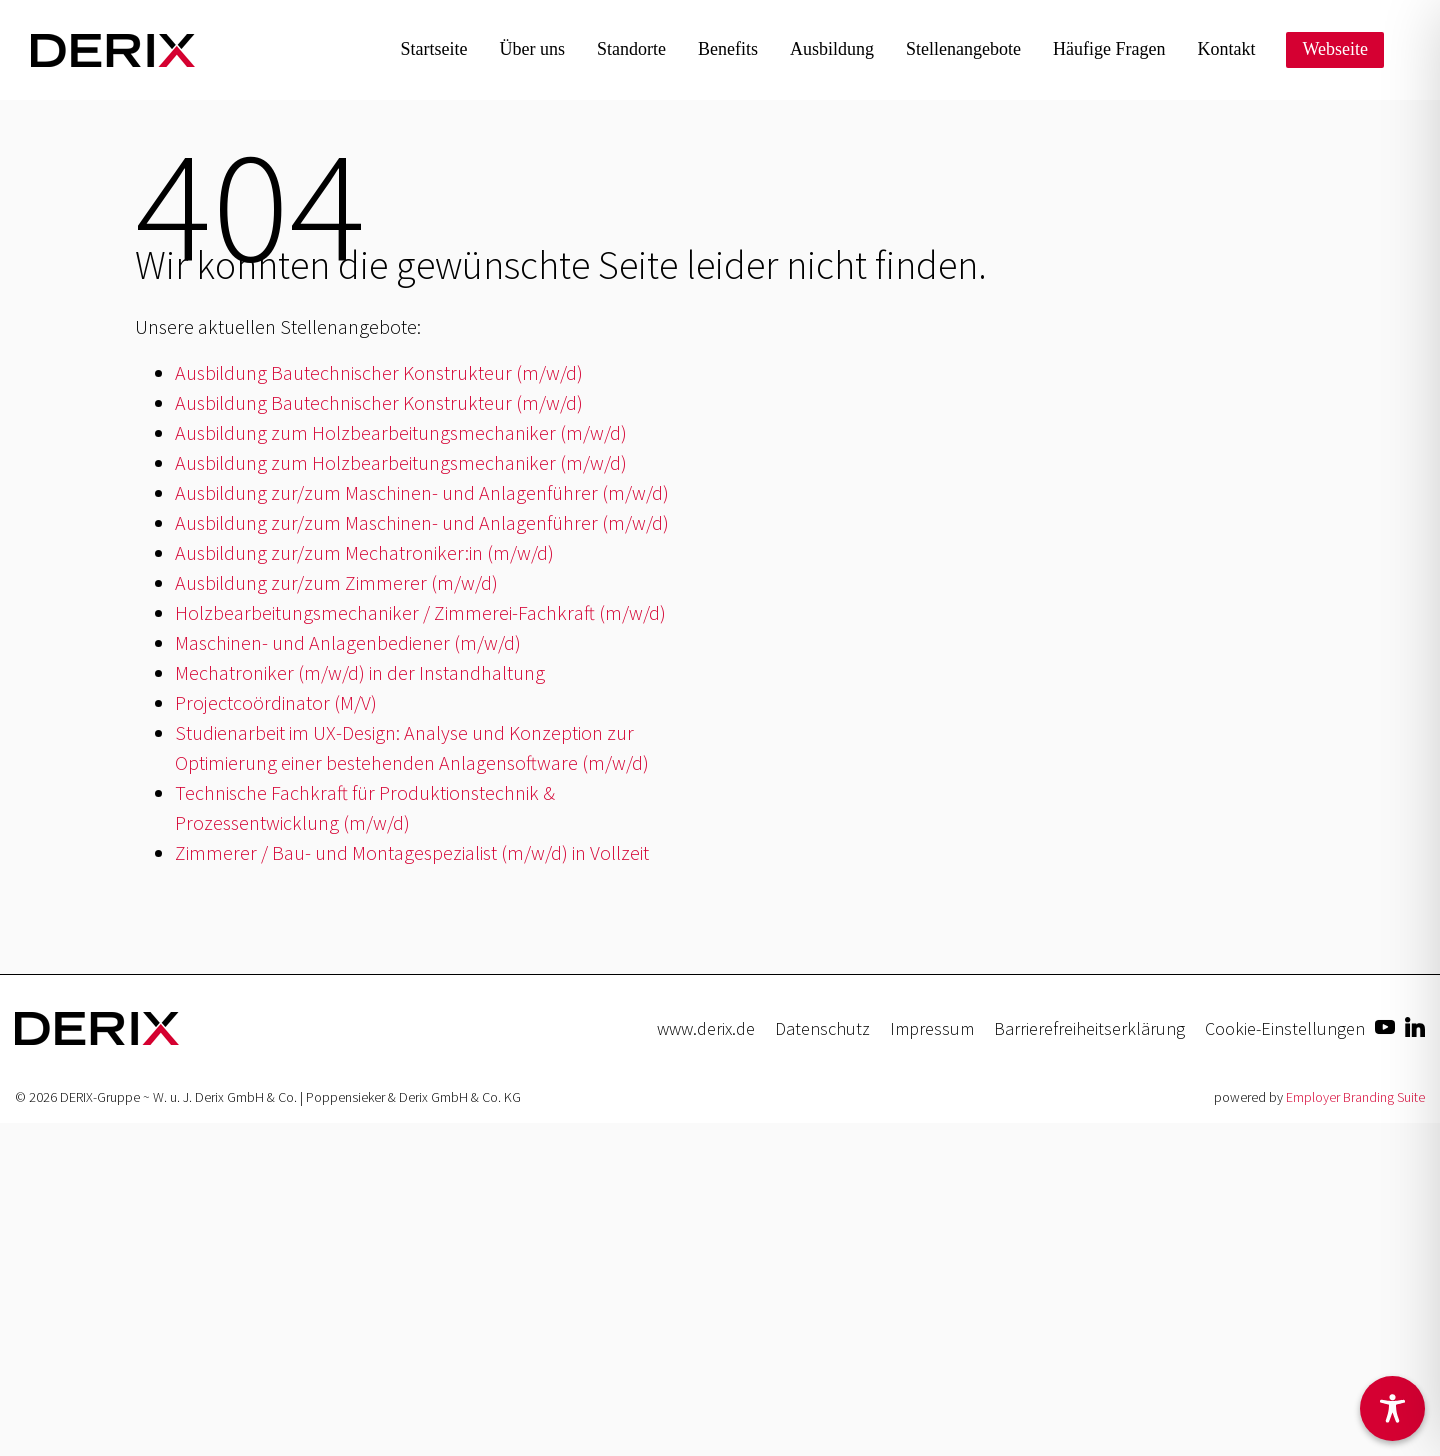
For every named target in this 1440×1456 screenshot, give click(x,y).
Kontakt (1226, 49)
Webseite (1335, 49)
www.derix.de (706, 1028)
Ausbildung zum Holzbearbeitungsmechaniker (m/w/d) (401, 432)
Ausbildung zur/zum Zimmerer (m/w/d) (336, 582)
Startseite (434, 49)
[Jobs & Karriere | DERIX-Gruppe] (113, 50)
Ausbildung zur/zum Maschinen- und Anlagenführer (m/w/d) (422, 492)
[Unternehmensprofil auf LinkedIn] (1415, 1025)
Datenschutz (822, 1028)
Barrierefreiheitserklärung (1089, 1028)
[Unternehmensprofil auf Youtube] (1385, 1025)
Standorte (631, 49)
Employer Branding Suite (1355, 1097)
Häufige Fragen (1109, 49)
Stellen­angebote (963, 49)
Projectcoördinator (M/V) (276, 702)
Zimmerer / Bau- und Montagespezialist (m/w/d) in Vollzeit (412, 852)
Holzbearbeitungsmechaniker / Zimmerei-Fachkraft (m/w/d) (420, 612)
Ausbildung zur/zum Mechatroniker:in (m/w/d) (364, 552)
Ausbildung (832, 49)
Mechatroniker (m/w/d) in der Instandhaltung (360, 672)
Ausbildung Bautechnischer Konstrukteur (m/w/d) (379, 372)
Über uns (533, 49)
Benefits (728, 49)
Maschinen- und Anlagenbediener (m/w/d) (348, 642)
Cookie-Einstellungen (1285, 1028)
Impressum (932, 1028)
